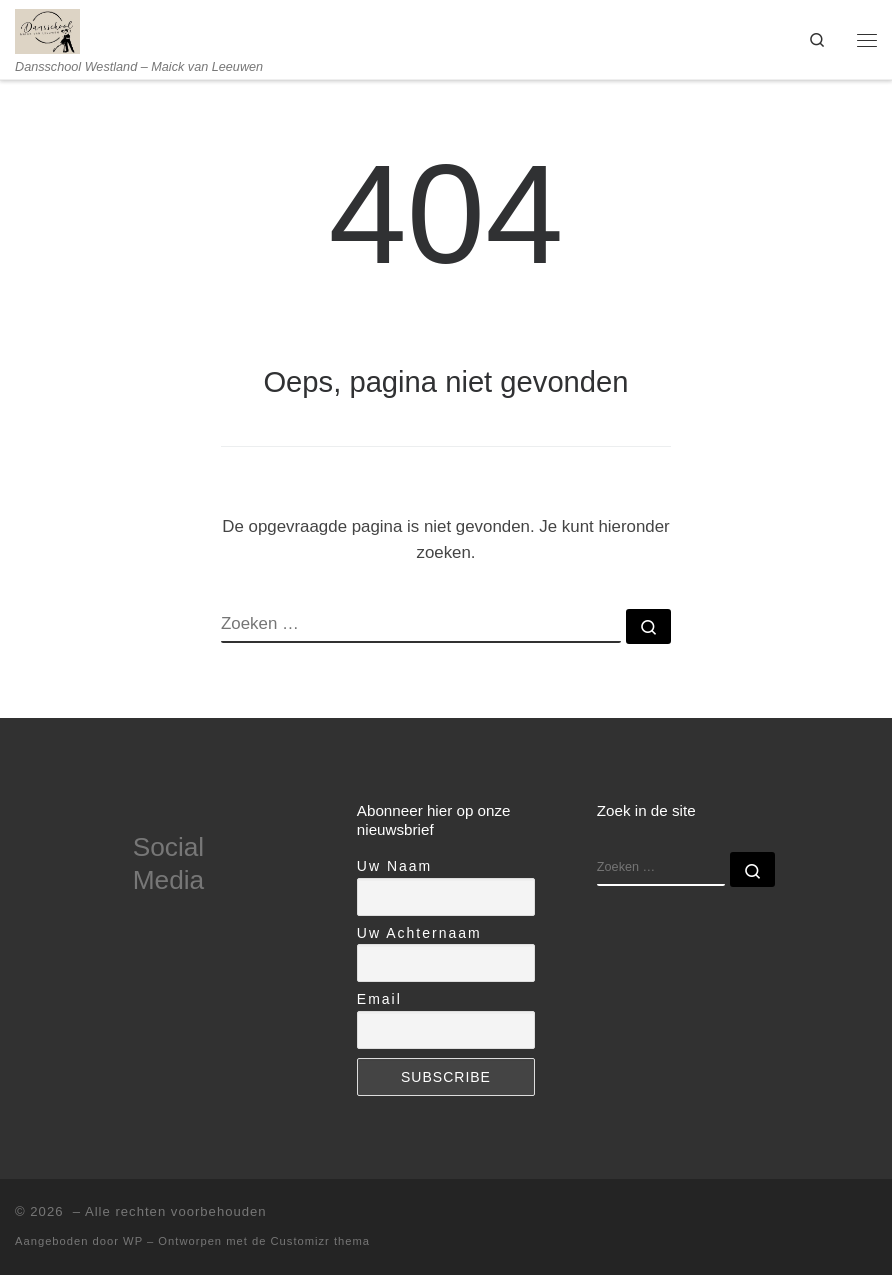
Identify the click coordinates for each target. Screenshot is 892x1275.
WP (133, 1241)
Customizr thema (321, 1241)
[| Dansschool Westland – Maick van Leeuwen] (47, 29)
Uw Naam (394, 866)
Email (379, 999)
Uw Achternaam (419, 933)
